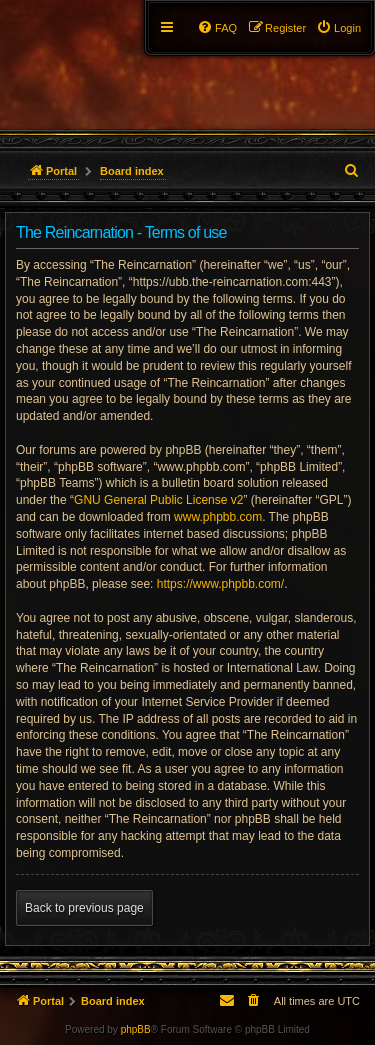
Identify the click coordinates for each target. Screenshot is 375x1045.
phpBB (136, 1029)
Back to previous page (84, 908)
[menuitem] (338, 28)
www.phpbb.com (218, 517)
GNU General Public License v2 (158, 500)
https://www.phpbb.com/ (220, 584)
